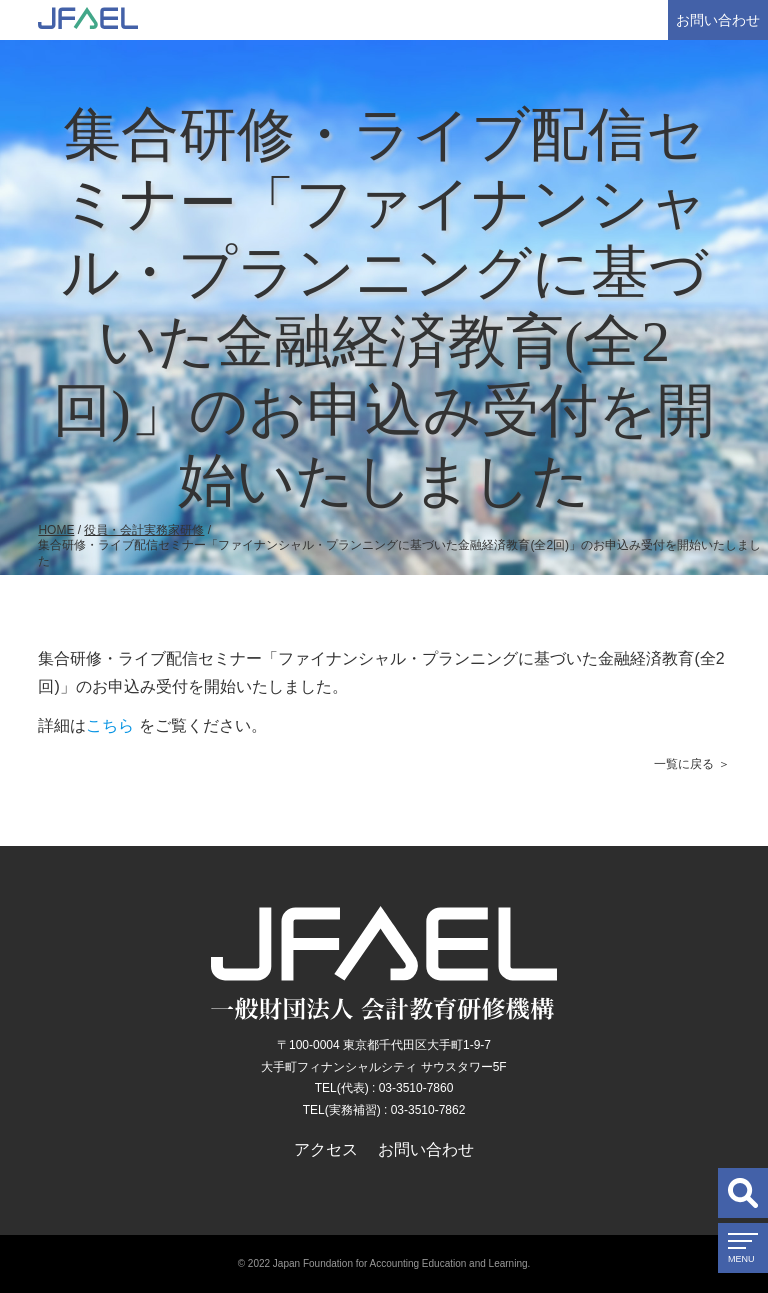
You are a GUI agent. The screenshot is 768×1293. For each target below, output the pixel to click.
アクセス (326, 1149)
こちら (110, 725)
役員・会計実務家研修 (144, 530)
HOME (56, 530)
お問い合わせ (718, 20)
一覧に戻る (684, 764)
